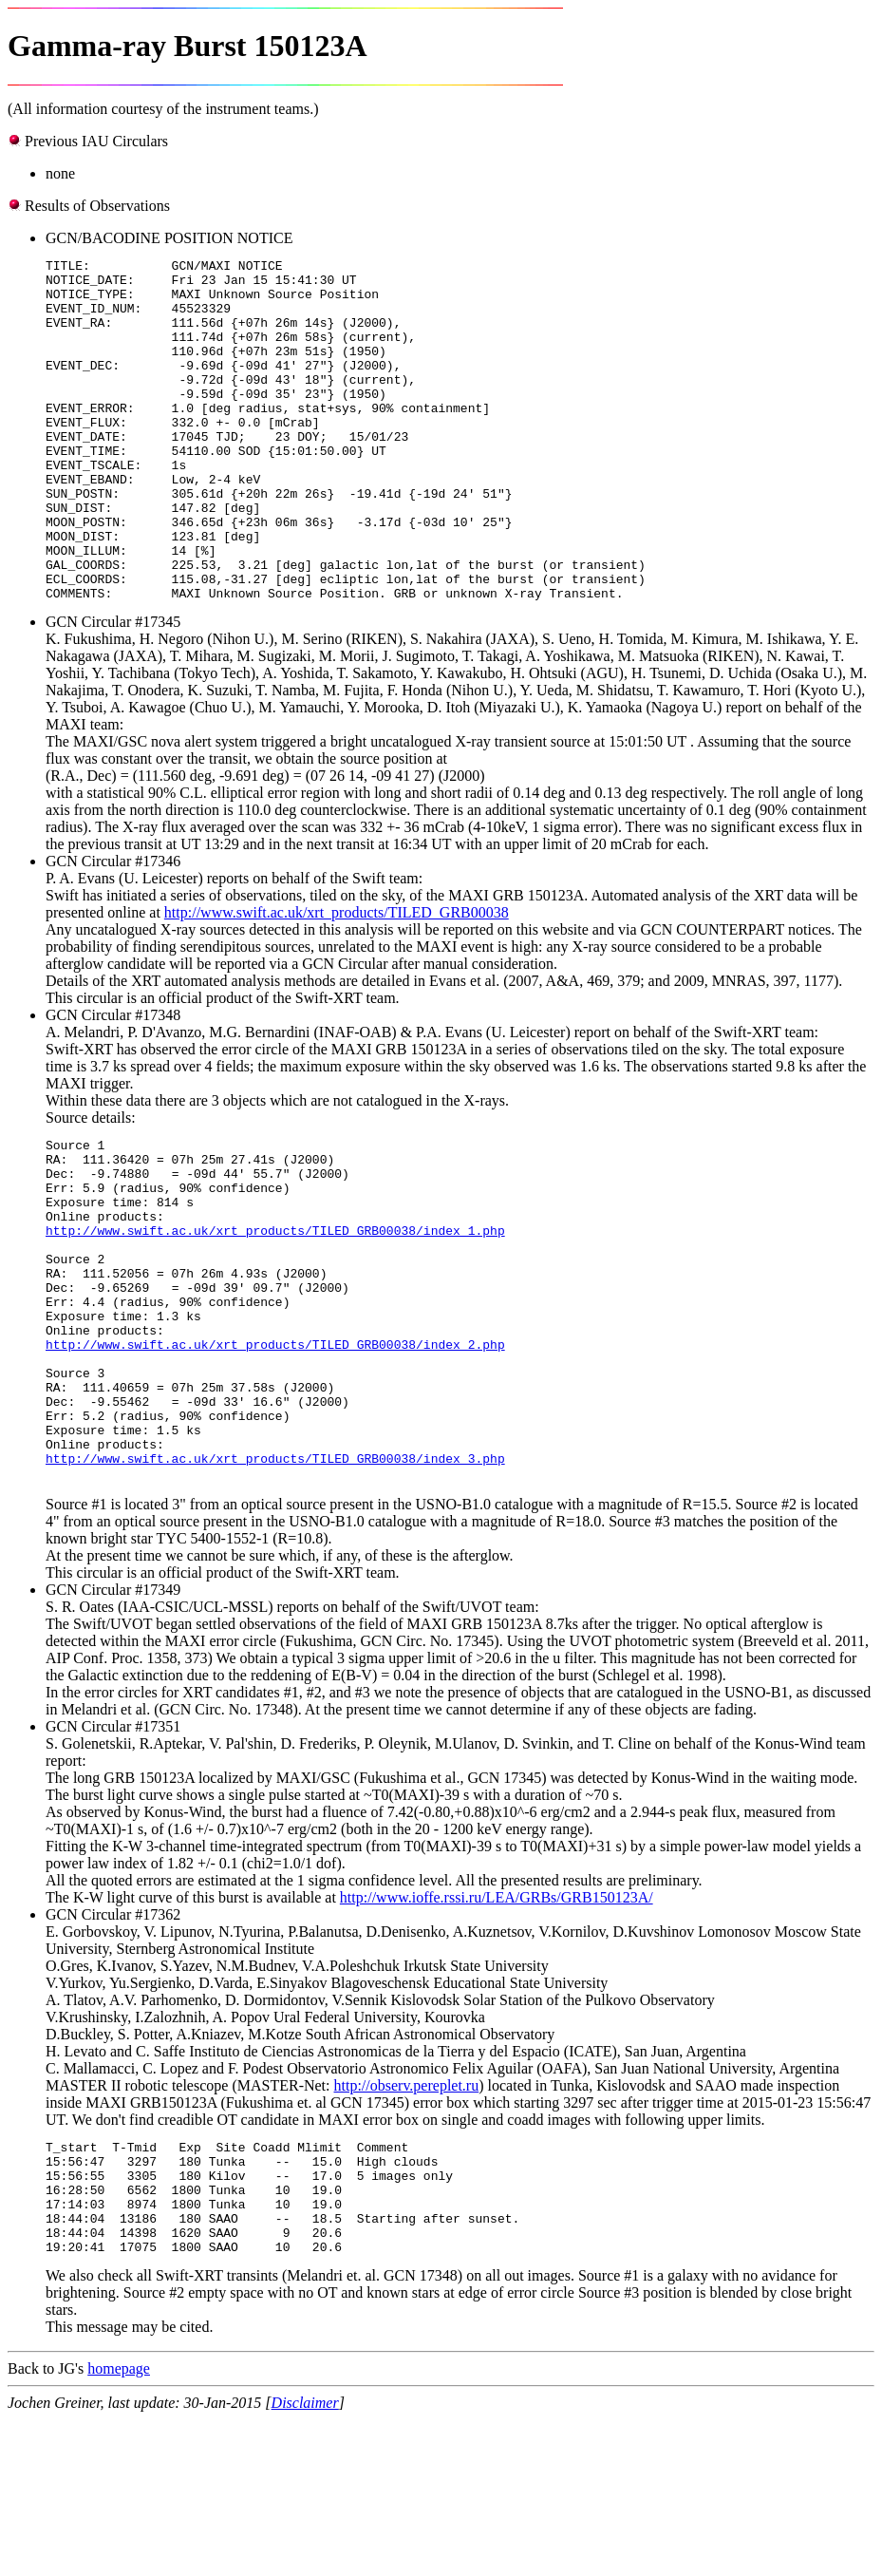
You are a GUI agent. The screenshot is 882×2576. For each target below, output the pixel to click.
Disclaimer (305, 2559)
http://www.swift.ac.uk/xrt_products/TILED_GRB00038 (336, 981)
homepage (118, 2525)
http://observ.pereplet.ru (406, 2219)
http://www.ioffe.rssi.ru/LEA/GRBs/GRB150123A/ (496, 2031)
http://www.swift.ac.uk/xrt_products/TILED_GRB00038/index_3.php (275, 1592)
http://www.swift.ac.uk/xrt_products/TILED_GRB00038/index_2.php (275, 1455)
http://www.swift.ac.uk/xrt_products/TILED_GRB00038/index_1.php (275, 1318)
